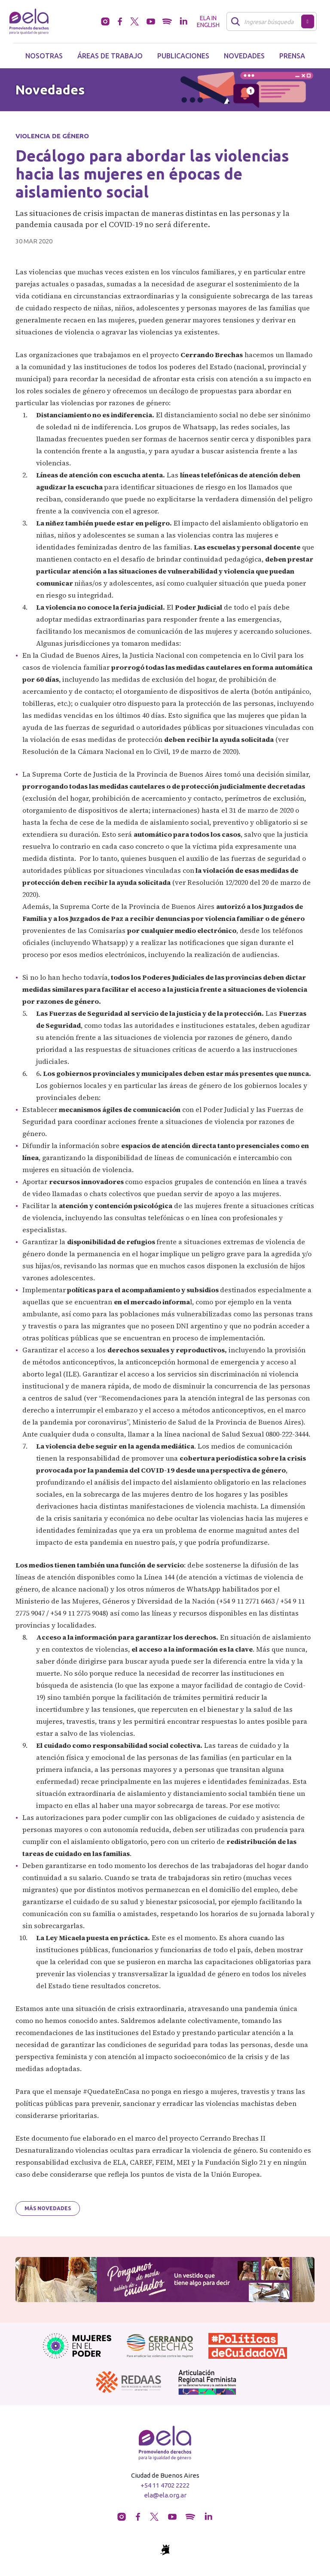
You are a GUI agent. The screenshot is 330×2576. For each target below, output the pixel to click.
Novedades (244, 56)
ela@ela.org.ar (165, 2495)
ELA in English (208, 21)
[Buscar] (266, 21)
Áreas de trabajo (110, 56)
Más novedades (47, 2208)
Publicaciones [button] (183, 56)
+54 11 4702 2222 (165, 2485)
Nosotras (44, 56)
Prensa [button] (292, 56)
